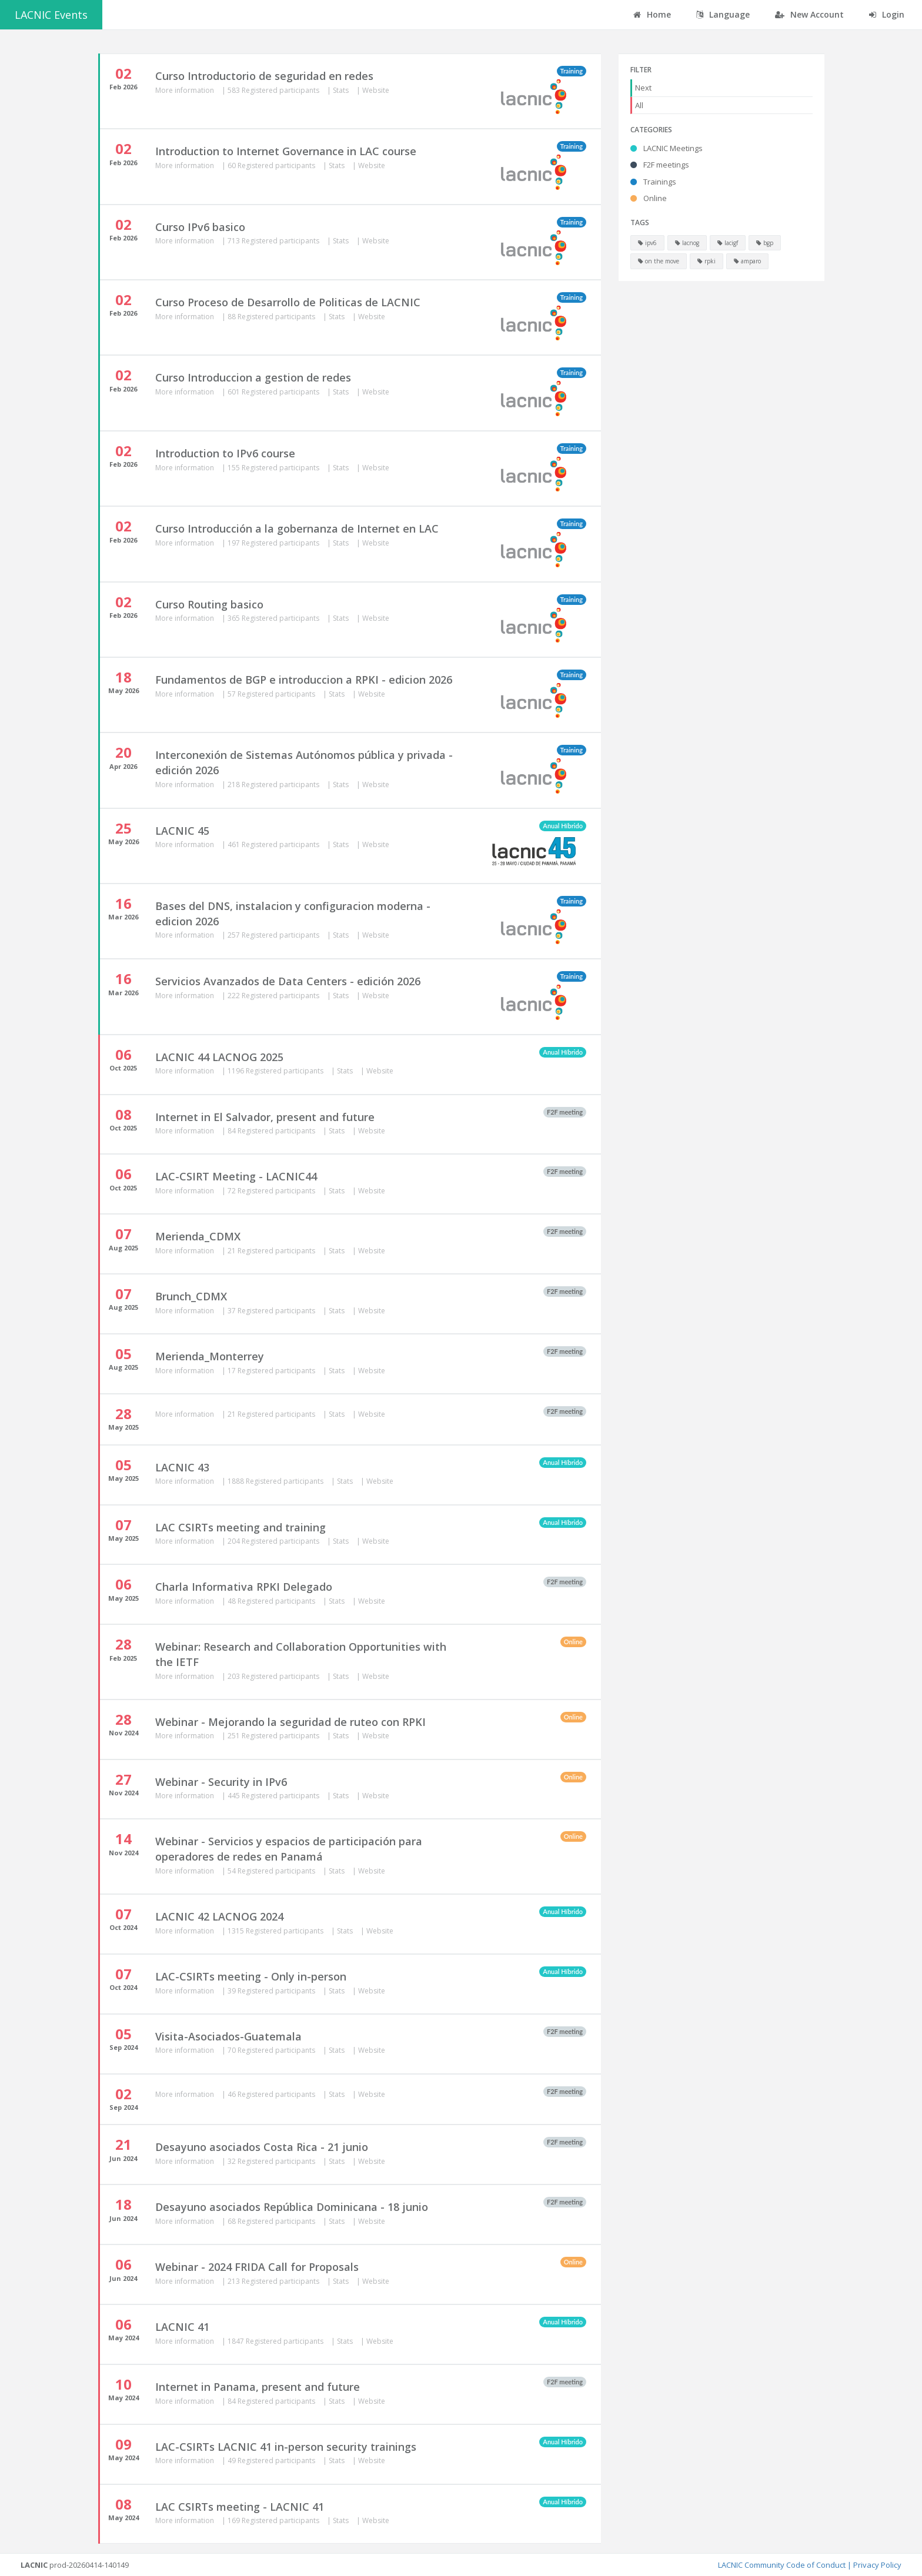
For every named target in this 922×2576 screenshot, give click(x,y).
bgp (764, 243)
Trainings (653, 181)
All (639, 105)
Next (643, 87)
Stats (341, 90)
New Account (809, 14)
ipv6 (647, 243)
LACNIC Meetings (666, 148)
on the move (658, 261)
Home (652, 14)
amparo (747, 261)
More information (185, 90)
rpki (706, 261)
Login (886, 14)
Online (648, 198)
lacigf (727, 243)
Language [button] (723, 14)
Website (375, 90)
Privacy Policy (877, 2565)
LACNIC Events (51, 15)
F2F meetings (659, 164)
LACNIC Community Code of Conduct (782, 2565)
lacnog (687, 243)
